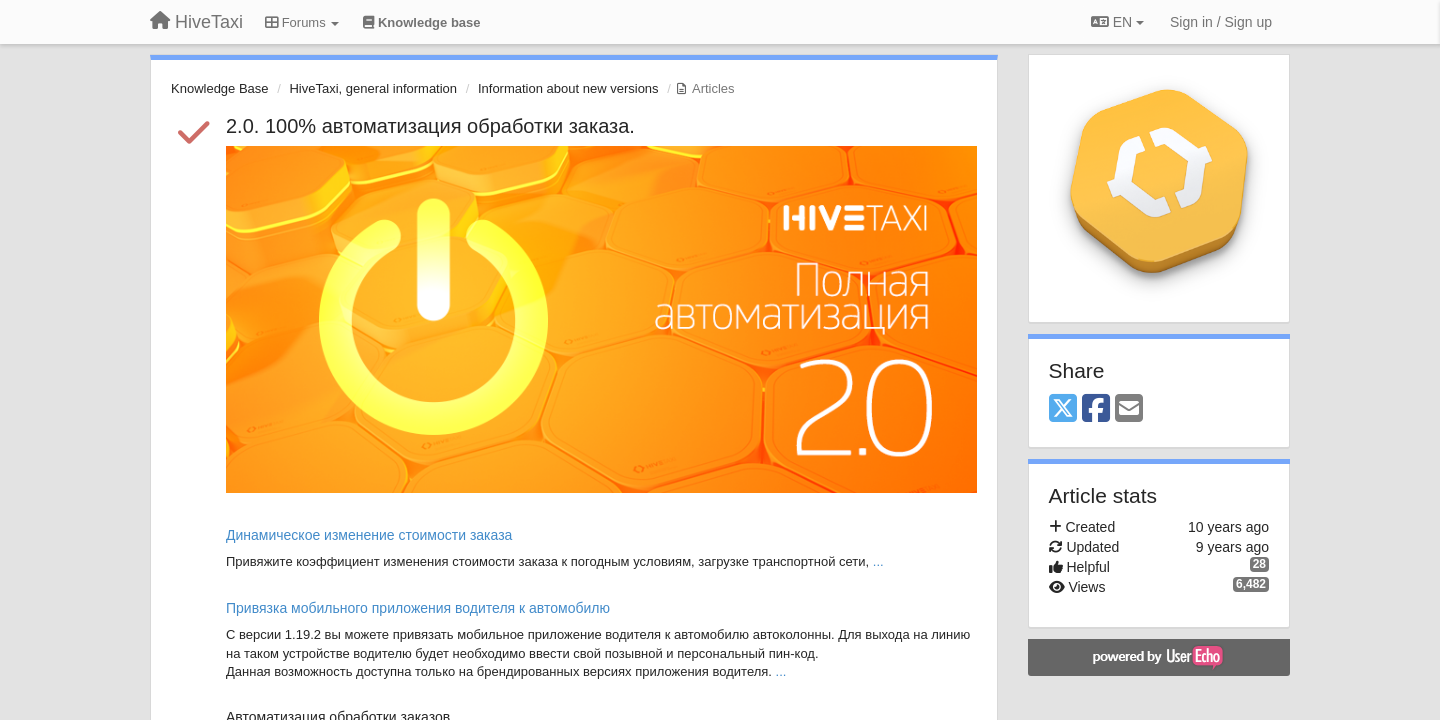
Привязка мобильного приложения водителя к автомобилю (418, 608)
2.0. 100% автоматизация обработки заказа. (430, 126)
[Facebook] (1096, 409)
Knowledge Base (220, 88)
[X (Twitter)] (1063, 409)
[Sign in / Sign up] (1221, 22)
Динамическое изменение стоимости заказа (369, 535)
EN (1117, 22)
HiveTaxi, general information (373, 88)
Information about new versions (568, 88)
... (878, 561)
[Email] (1129, 409)
